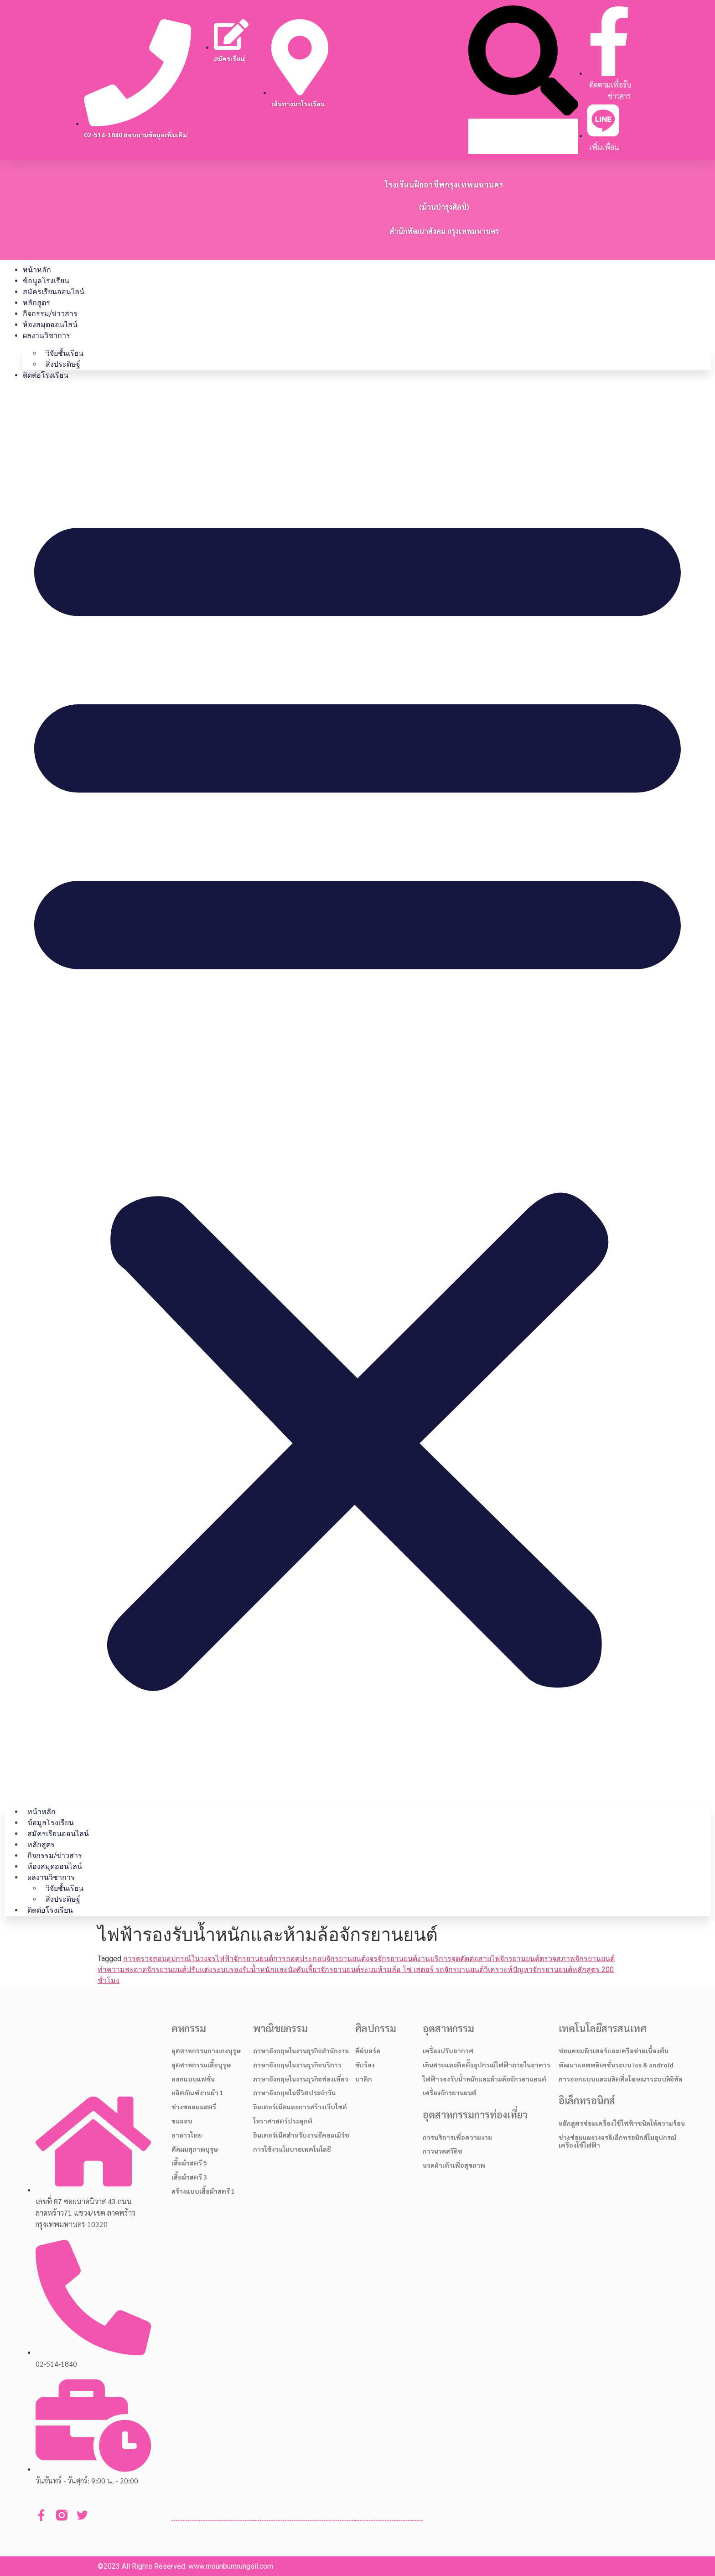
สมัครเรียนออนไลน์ (53, 291)
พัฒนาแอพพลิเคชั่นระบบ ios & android (616, 2065)
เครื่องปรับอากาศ (448, 2050)
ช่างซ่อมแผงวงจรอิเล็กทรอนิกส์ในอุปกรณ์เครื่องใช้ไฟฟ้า (618, 2141)
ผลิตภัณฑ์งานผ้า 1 (197, 2092)
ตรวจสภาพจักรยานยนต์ (577, 1958)
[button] (523, 62)
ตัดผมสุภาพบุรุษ (194, 2149)
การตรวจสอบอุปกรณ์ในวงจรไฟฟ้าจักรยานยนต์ (198, 1958)
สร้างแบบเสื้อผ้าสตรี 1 (203, 2191)
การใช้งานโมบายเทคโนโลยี (292, 2149)
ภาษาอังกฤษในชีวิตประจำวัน (294, 2092)
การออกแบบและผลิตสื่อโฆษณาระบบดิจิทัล (621, 2079)
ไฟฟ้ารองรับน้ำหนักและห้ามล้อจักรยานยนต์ (484, 2079)
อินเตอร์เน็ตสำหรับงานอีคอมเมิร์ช (301, 2135)
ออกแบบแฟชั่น (193, 2079)
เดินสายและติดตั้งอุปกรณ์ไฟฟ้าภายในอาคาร (486, 2065)
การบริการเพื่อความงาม (457, 2137)
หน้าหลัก (37, 269)
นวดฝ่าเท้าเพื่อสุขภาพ (454, 2165)
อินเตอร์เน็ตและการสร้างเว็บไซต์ (300, 2106)
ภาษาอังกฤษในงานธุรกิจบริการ (297, 2065)
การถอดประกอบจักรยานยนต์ (319, 1958)
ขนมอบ (181, 2121)
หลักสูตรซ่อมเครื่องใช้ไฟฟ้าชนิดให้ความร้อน (622, 2123)
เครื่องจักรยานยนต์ (450, 2092)
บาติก (363, 2079)
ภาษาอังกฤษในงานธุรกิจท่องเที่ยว (300, 2079)
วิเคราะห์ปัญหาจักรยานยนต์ (528, 1969)
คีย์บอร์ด (367, 2050)
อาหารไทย (186, 2135)
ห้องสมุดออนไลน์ (50, 324)
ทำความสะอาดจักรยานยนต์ (142, 1969)
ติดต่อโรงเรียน (45, 375)
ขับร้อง (365, 2065)
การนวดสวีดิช (442, 2151)
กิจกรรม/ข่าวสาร (50, 313)
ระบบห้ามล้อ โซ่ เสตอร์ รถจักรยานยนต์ (422, 1969)
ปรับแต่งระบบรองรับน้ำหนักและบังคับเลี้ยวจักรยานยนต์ (273, 1969)
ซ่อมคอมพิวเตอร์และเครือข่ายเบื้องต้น (613, 2050)
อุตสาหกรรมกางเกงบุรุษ (206, 2050)
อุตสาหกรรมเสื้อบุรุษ (201, 2065)
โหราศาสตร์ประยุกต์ (282, 2121)
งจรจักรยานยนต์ (391, 1958)
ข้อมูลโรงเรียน (46, 280)
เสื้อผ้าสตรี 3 (189, 2177)
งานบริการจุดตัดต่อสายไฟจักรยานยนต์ (478, 1958)
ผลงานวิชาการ (46, 335)
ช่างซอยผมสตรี (193, 2106)
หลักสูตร (36, 302)
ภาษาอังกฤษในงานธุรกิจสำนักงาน (301, 2050)
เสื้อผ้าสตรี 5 (189, 2163)
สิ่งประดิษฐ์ (63, 364)
